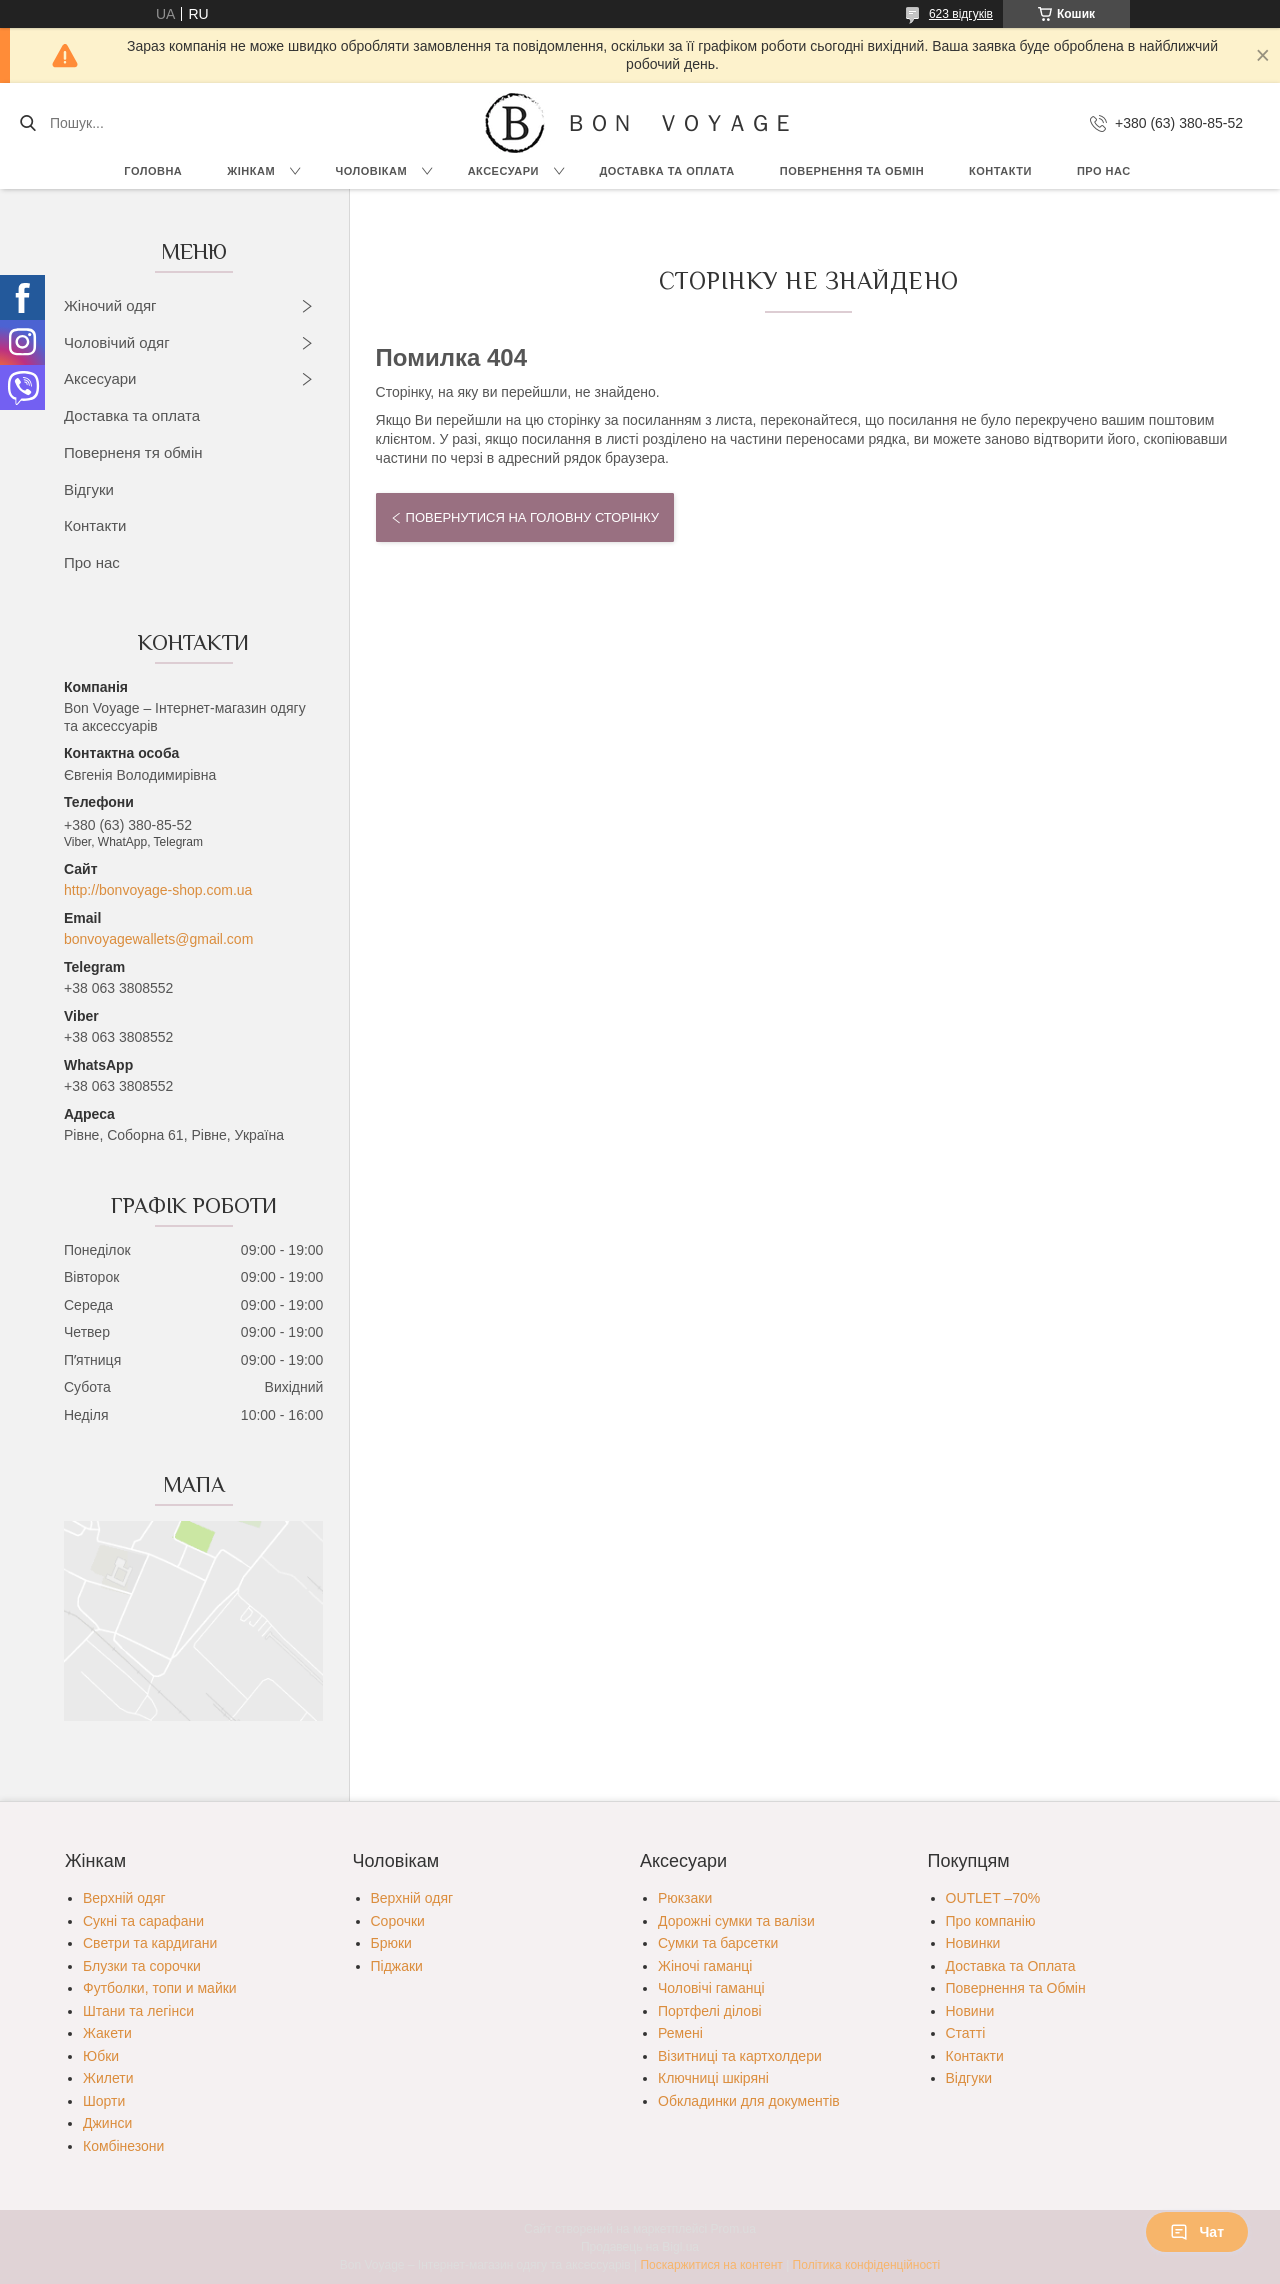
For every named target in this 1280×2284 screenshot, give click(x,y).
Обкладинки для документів (749, 2101)
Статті (966, 2033)
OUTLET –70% (993, 1898)
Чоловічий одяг (117, 342)
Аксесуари (503, 171)
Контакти (1000, 171)
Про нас (1104, 171)
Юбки (101, 2056)
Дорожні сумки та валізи (736, 1921)
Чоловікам (372, 171)
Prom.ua (733, 2229)
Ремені (680, 2033)
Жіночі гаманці (705, 1966)
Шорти (104, 2101)
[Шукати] (27, 123)
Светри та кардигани (150, 1943)
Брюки (391, 1943)
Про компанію (991, 1921)
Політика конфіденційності (867, 2265)
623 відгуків (961, 14)
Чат (1197, 2232)
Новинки (973, 1943)
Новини (970, 2011)
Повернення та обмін (852, 171)
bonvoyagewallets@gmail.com (158, 939)
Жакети (107, 2033)
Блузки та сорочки (142, 1966)
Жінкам (251, 171)
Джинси (107, 2123)
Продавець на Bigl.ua (640, 2247)
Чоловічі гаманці (711, 1988)
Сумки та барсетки (718, 1943)
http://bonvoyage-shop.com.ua (158, 890)
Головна (153, 171)
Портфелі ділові (710, 2011)
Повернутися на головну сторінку (532, 517)
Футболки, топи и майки (160, 1988)
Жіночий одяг (110, 305)
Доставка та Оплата (666, 171)
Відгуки (89, 489)
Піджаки (397, 1966)
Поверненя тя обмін (133, 452)
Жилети (108, 2078)
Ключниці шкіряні (713, 2078)
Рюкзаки (685, 1898)
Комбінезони (123, 2146)
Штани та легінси (138, 2011)
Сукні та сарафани (143, 1921)
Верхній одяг (124, 1898)
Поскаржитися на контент (711, 2265)
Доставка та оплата (132, 415)
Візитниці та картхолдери (740, 2056)
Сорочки (398, 1921)
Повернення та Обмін (1016, 1988)
